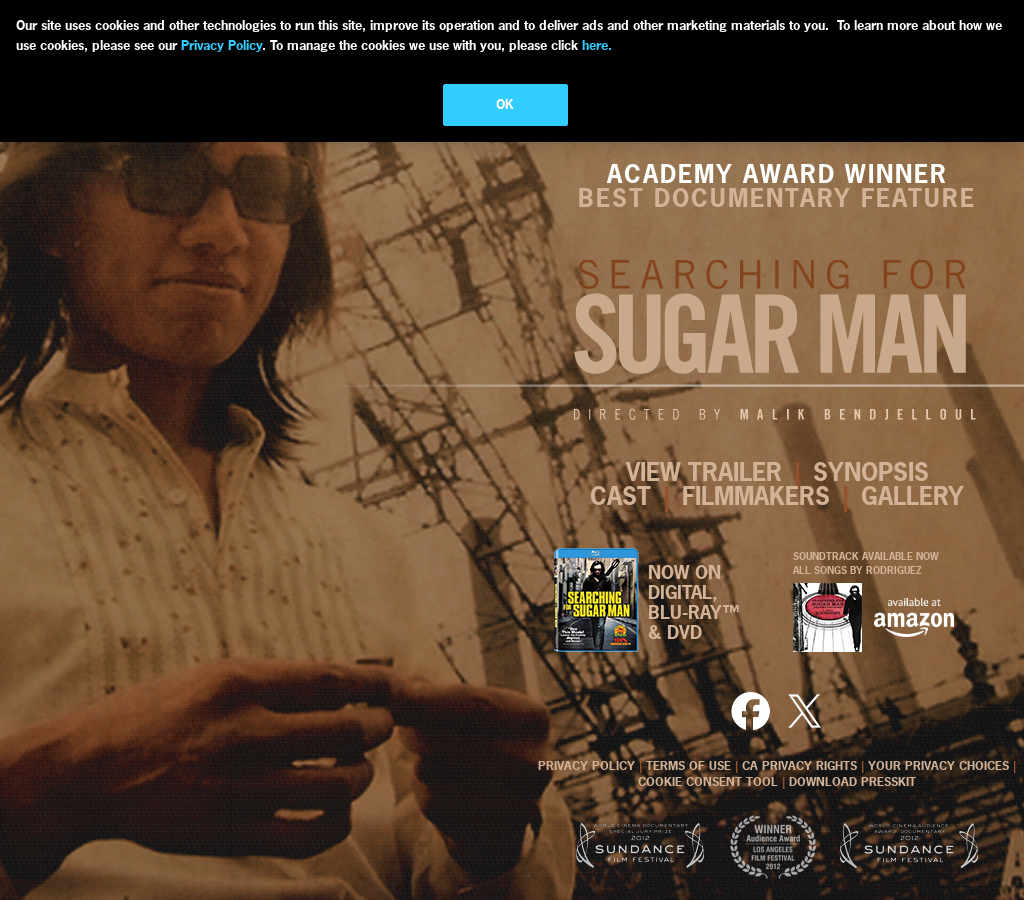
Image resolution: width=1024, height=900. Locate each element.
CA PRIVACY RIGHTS (799, 766)
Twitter (804, 710)
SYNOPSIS (871, 472)
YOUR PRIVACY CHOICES (938, 766)
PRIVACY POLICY (586, 766)
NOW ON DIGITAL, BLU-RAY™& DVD (694, 602)
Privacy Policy (221, 45)
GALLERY (912, 496)
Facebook (753, 710)
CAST (620, 496)
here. (595, 45)
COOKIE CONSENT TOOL (708, 782)
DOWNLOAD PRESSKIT (852, 782)
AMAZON (914, 617)
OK (505, 104)
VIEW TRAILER (704, 472)
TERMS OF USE (688, 766)
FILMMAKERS (756, 496)
